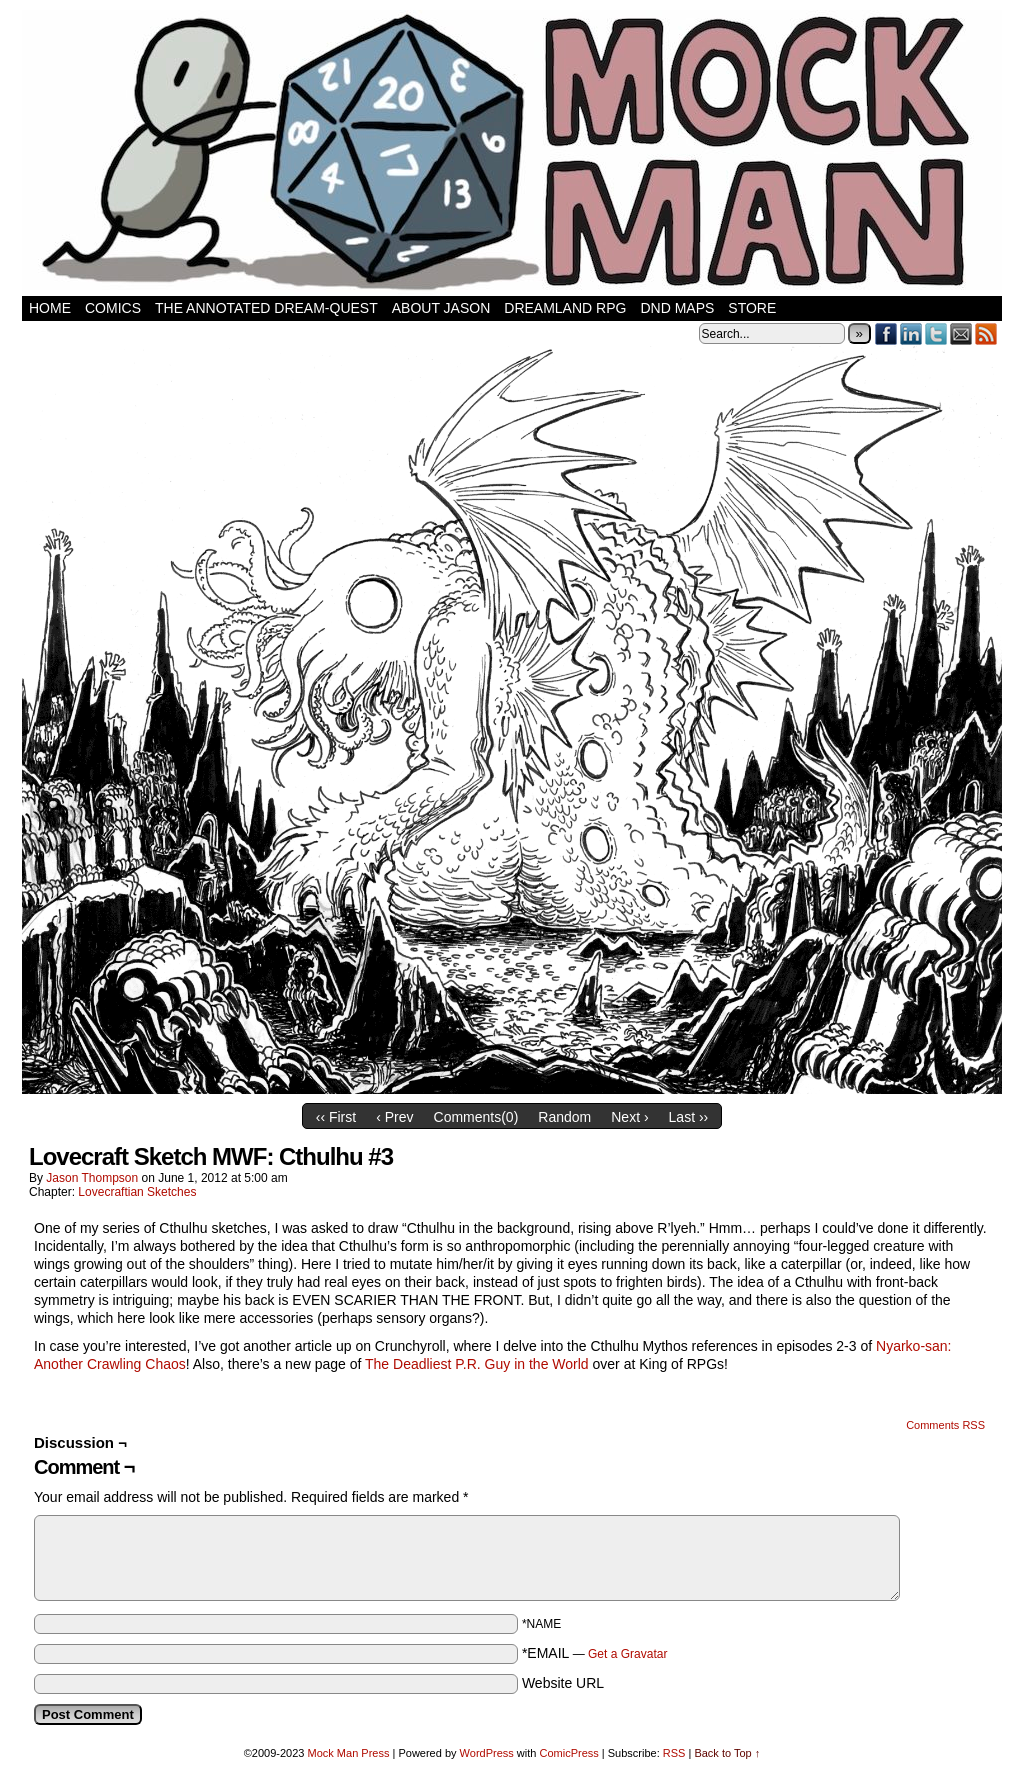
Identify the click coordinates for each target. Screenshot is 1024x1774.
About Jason (441, 308)
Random (564, 1117)
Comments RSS (945, 1425)
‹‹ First (336, 1117)
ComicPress (568, 1753)
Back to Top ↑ (727, 1753)
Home (50, 308)
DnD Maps (677, 308)
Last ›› (689, 1117)
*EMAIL (595, 1653)
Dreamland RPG (565, 308)
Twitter (936, 333)
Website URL (563, 1683)
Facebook (886, 333)
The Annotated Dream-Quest (266, 308)
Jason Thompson (92, 1178)
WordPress (487, 1753)
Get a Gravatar (627, 1654)
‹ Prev (394, 1117)
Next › (629, 1117)
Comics (113, 308)
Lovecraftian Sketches (137, 1192)
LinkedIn (911, 333)
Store (752, 308)
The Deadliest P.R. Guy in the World (477, 1364)
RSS (986, 333)
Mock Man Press (349, 1753)
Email (961, 333)
